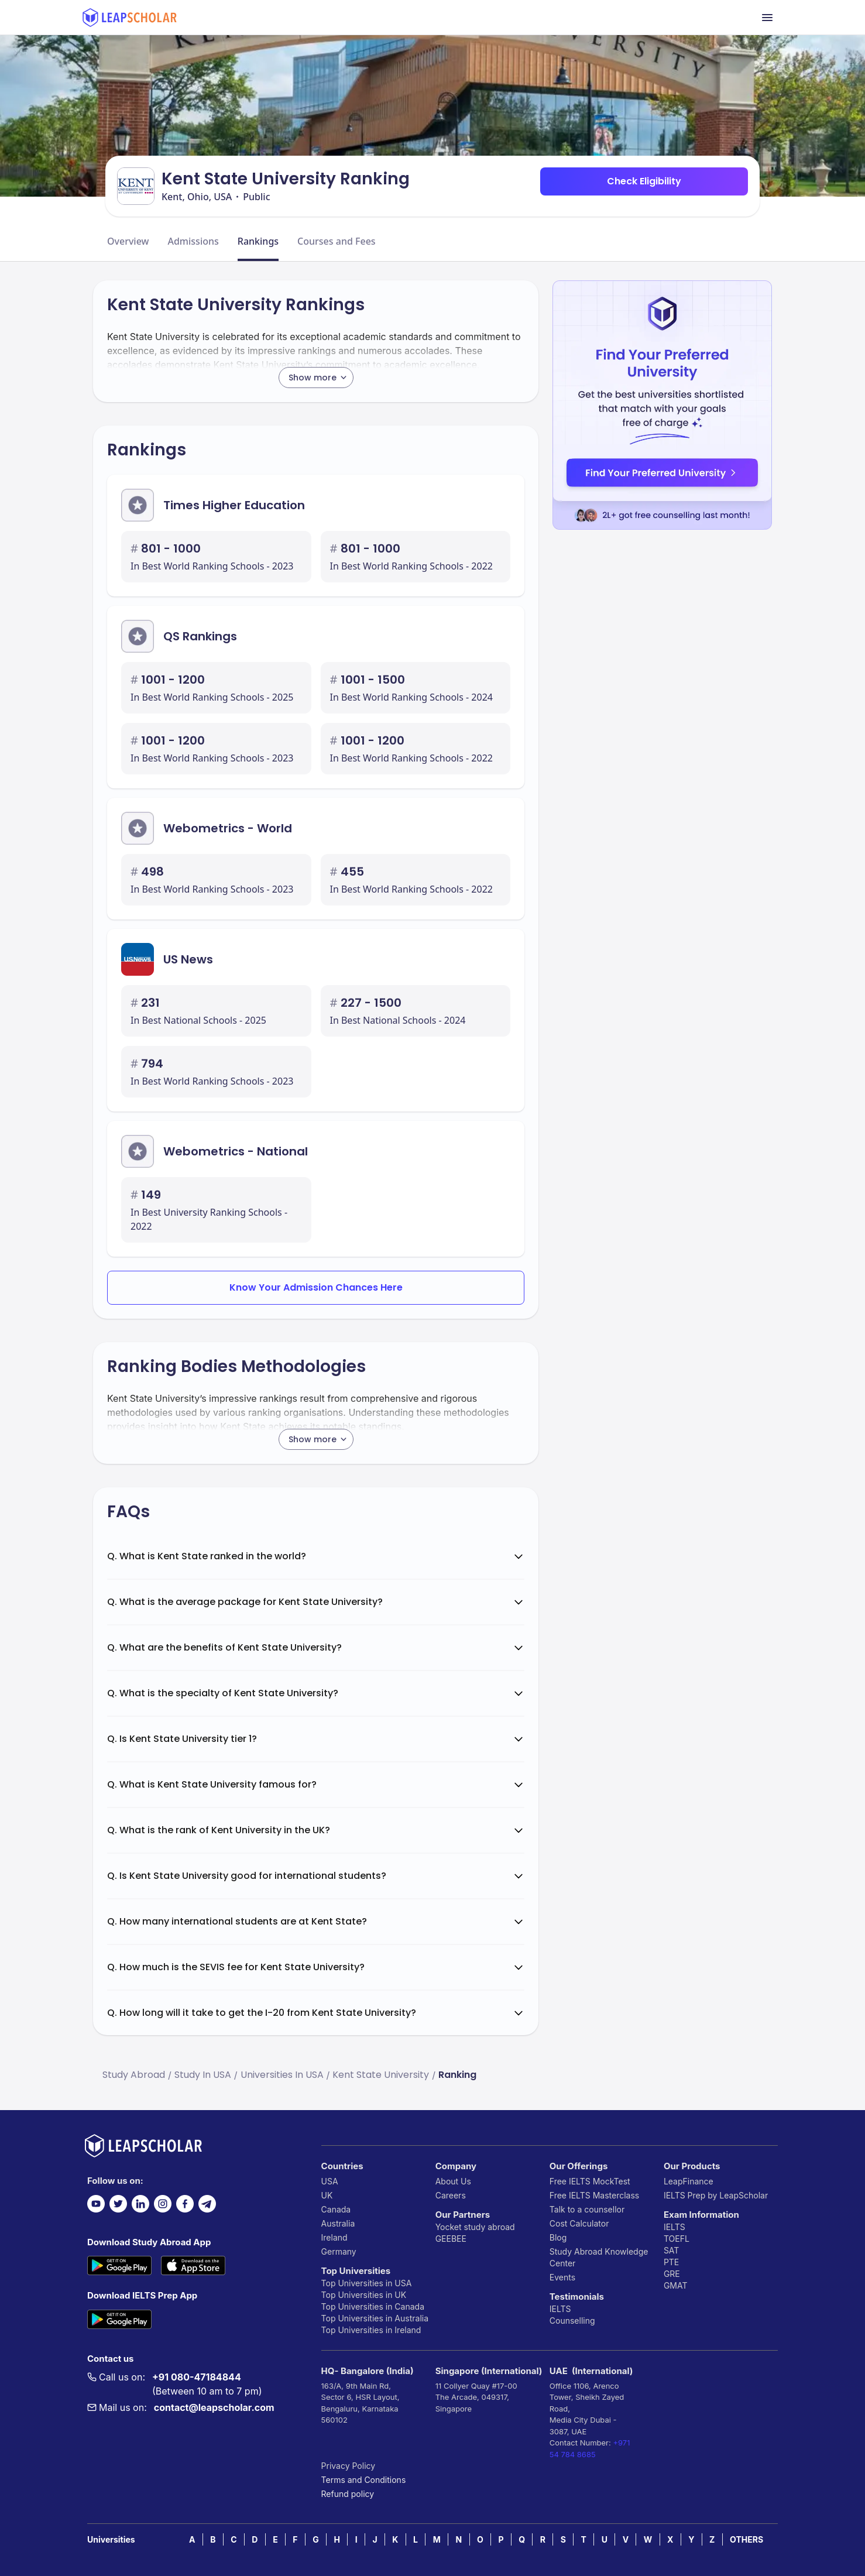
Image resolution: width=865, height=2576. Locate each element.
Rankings (258, 241)
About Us (453, 2181)
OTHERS (746, 2539)
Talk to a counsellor (587, 2209)
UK (327, 2195)
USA (329, 2181)
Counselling (572, 2320)
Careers (450, 2195)
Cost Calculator (579, 2223)
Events (562, 2277)
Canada (336, 2209)
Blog (558, 2237)
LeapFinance (688, 2181)
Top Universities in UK (364, 2295)
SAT (671, 2250)
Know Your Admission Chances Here (316, 1287)
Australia (338, 2223)
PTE (671, 2262)
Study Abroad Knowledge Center (599, 2257)
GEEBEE (450, 2239)
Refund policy (348, 2494)
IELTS (560, 2309)
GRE (672, 2274)
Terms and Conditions (363, 2480)
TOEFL (676, 2239)
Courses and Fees (336, 241)
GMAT (676, 2285)
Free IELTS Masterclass (594, 2195)
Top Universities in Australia (374, 2318)
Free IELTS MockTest (590, 2181)
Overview (128, 241)
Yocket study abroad (475, 2227)
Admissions (192, 241)
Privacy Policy (348, 2466)
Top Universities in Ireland (371, 2330)
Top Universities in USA (366, 2283)
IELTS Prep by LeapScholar (716, 2195)
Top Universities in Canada (372, 2306)
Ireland (334, 2237)
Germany (338, 2251)
